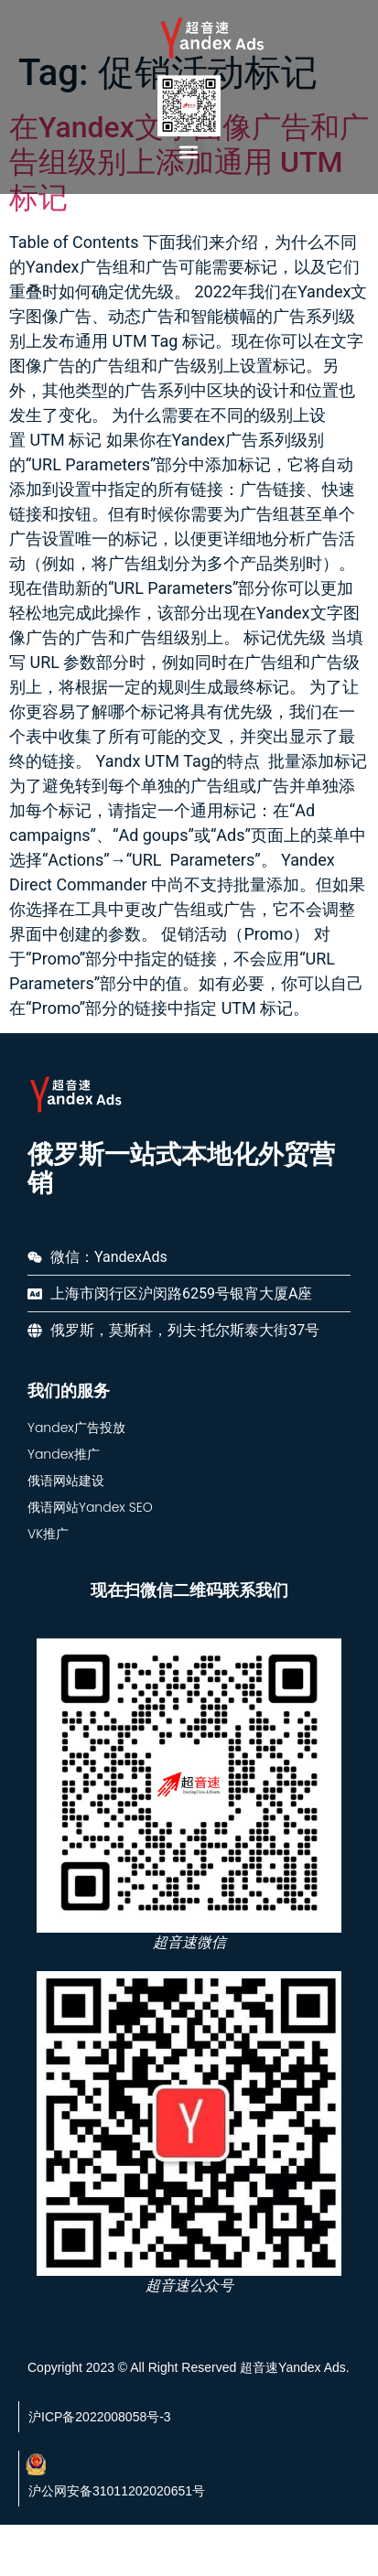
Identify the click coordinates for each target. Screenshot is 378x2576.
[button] (189, 151)
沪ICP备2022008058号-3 (99, 2455)
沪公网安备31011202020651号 (116, 2529)
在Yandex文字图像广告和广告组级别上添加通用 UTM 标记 (189, 200)
